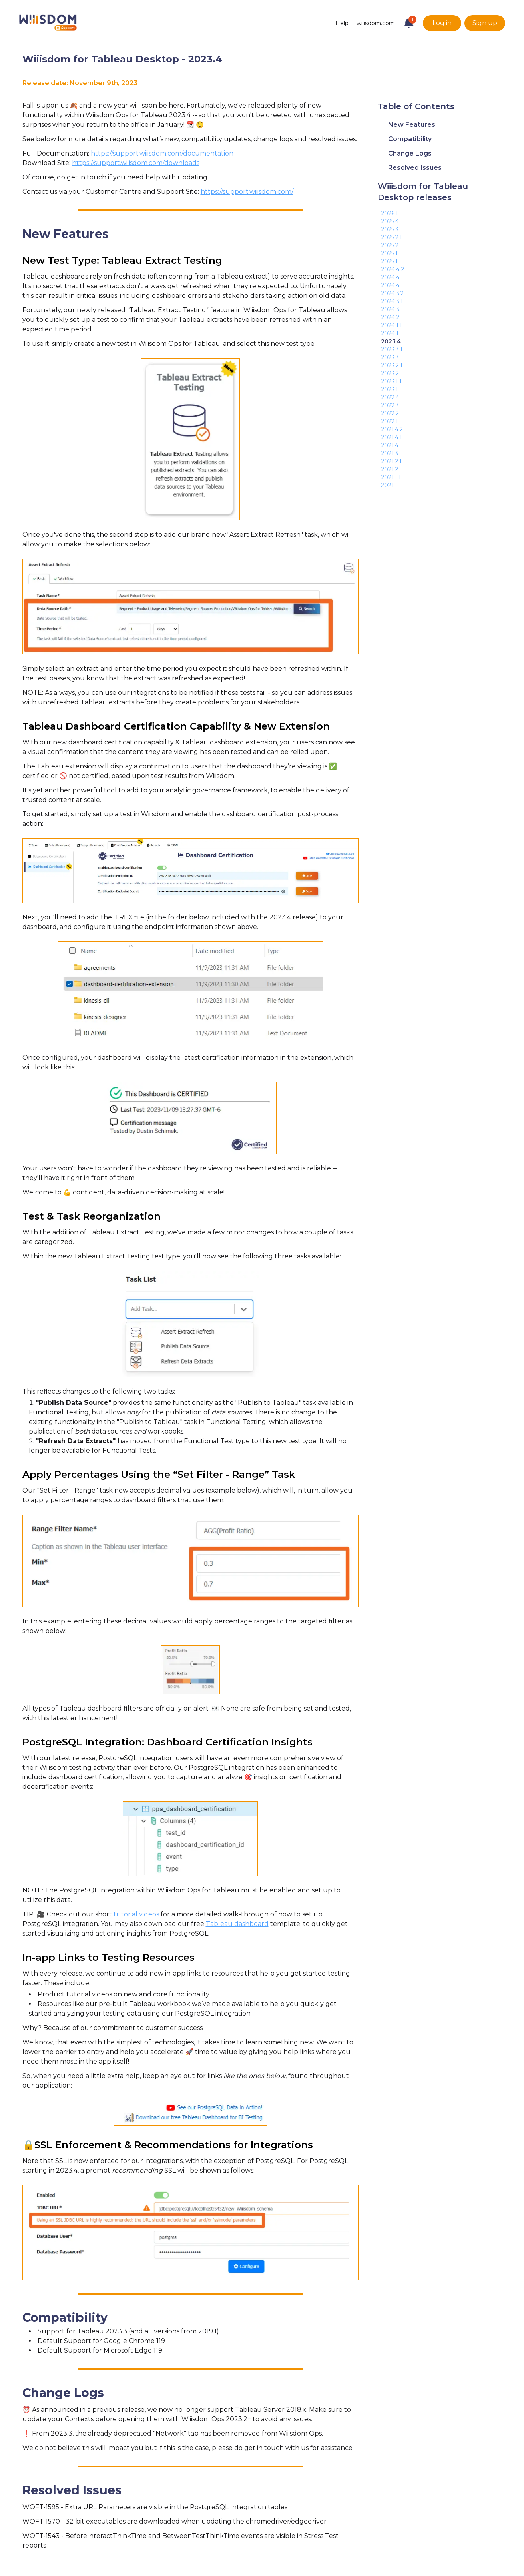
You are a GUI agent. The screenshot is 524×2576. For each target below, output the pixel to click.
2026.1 (389, 213)
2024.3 (390, 309)
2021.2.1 (391, 461)
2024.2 (390, 317)
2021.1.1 (391, 477)
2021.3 (389, 453)
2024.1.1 (391, 325)
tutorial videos (136, 1914)
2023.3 (390, 357)
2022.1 (389, 421)
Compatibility (410, 139)
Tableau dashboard (237, 1924)
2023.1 (389, 389)
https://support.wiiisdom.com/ (247, 191)
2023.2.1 (391, 365)
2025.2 (389, 245)
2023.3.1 (391, 349)
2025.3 (389, 229)
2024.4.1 (392, 277)
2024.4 (390, 285)
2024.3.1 (392, 301)
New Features (411, 124)
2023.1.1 (391, 381)
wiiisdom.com (376, 23)
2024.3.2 (392, 293)
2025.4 (390, 221)
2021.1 (389, 485)
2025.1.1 (391, 253)
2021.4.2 (392, 429)
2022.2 (390, 413)
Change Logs (410, 153)
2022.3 (390, 405)
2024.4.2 (392, 269)
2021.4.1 (391, 437)
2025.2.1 (391, 237)
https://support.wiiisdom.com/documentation (162, 153)
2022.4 (390, 397)
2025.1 (389, 261)
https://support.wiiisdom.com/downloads (135, 163)
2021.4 (389, 445)
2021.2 (389, 469)
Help (342, 23)
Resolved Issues (415, 167)
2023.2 (390, 373)
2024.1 (389, 333)
